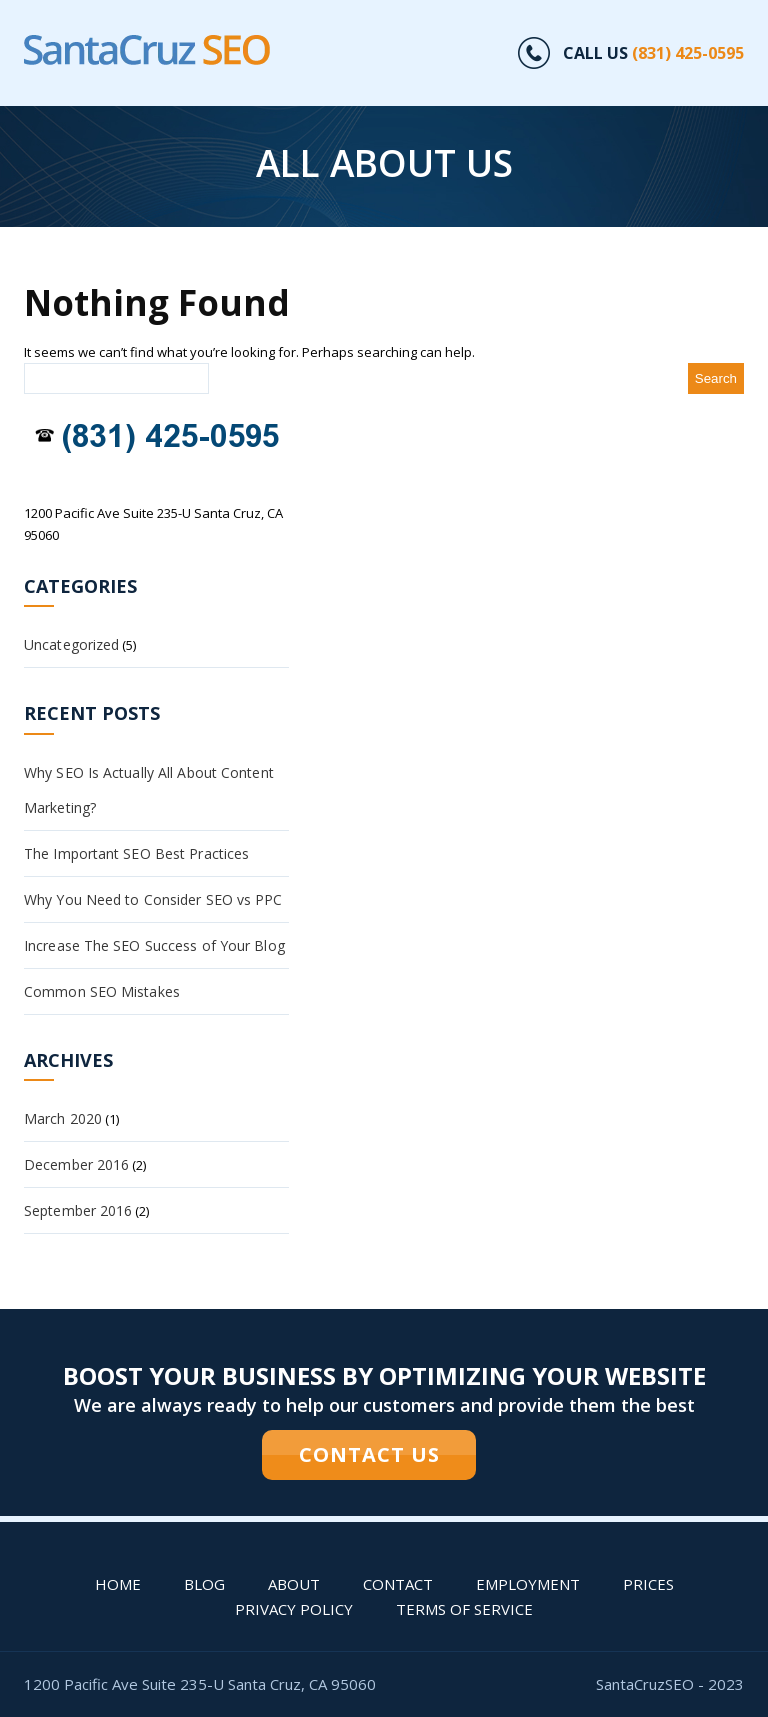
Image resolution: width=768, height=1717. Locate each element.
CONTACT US (369, 1454)
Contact (398, 1584)
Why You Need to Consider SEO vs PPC (153, 899)
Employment (528, 1584)
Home (118, 1584)
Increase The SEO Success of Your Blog (154, 945)
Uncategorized (71, 644)
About (294, 1584)
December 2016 (76, 1164)
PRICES (648, 1584)
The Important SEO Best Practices (136, 853)
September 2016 (78, 1210)
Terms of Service (464, 1609)
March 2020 (63, 1118)
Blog (204, 1584)
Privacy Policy (294, 1609)
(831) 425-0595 (688, 53)
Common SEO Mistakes (102, 991)
